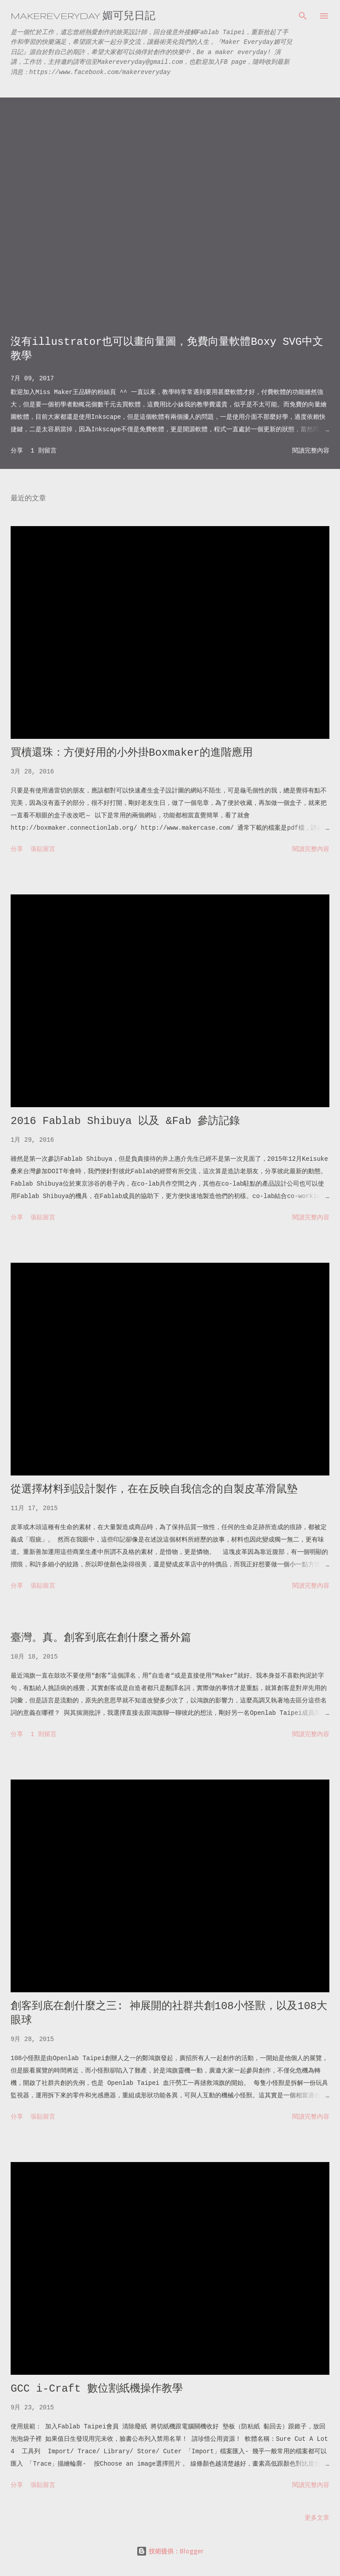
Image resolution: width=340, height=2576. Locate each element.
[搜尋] (303, 16)
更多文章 (317, 2517)
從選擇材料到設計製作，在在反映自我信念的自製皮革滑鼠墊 (154, 1489)
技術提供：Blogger (170, 2551)
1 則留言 (44, 450)
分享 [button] (17, 450)
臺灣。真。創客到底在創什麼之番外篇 (101, 1638)
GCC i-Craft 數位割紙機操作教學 (97, 2389)
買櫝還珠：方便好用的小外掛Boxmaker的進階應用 (132, 753)
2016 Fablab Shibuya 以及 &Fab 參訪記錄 (125, 1121)
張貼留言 (43, 849)
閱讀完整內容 (310, 450)
